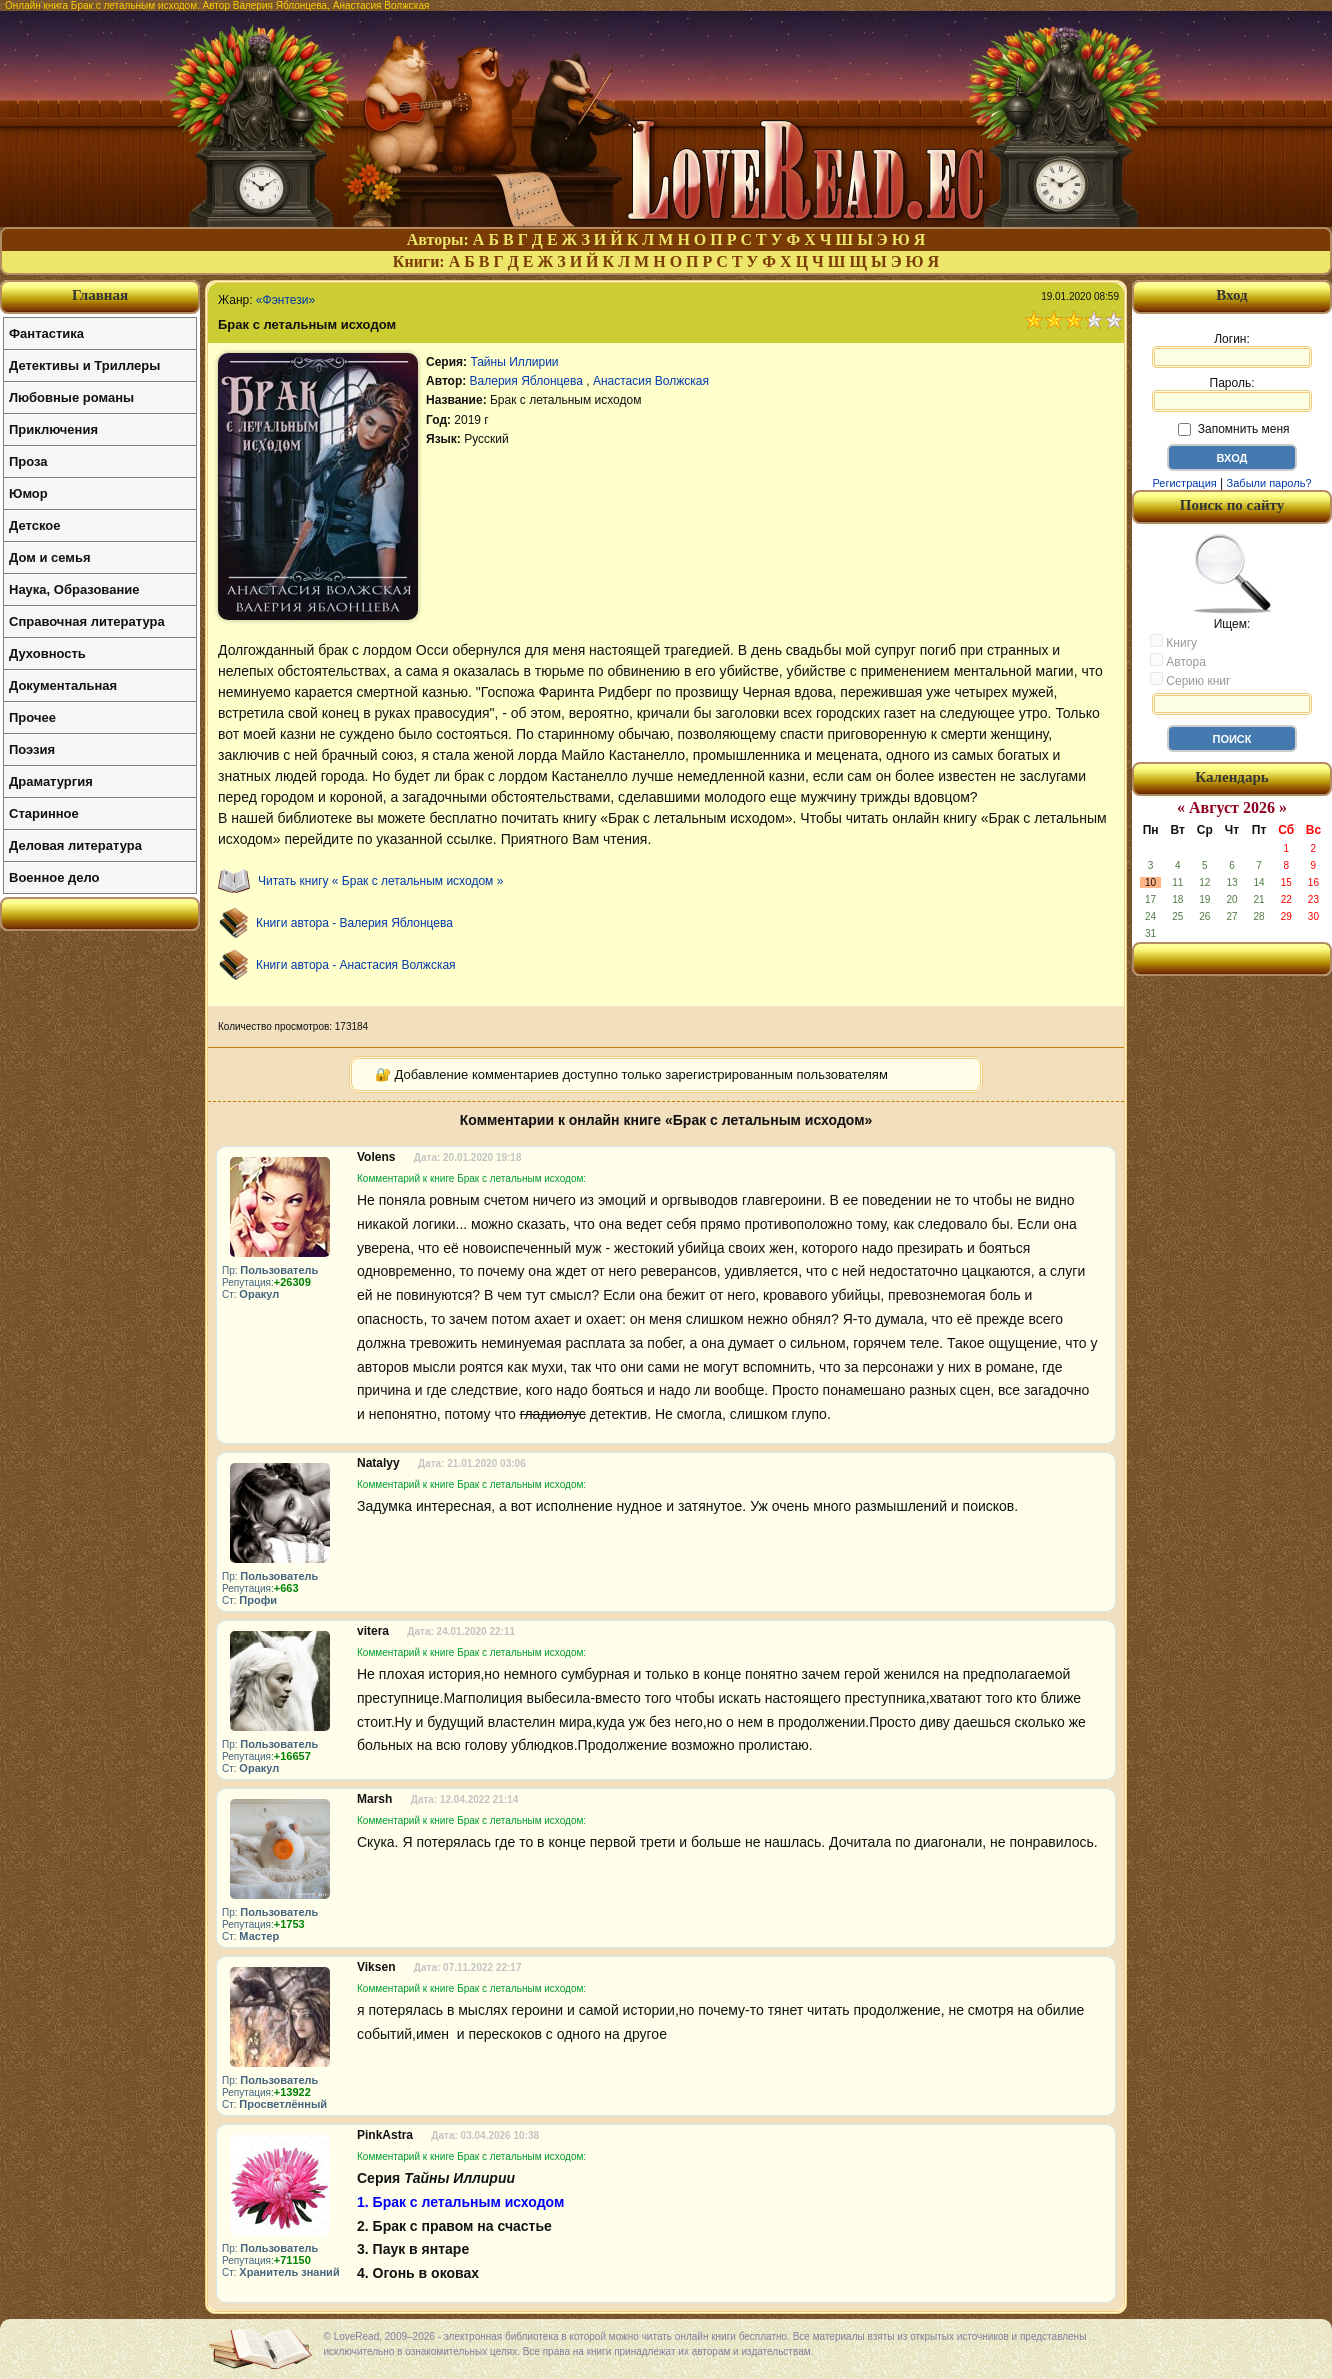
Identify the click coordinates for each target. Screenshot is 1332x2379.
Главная (100, 295)
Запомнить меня (1233, 429)
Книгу (1173, 642)
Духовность (47, 653)
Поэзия (32, 749)
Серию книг (1190, 680)
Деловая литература (75, 845)
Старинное (44, 813)
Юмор (28, 493)
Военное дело (54, 877)
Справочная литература (87, 621)
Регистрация (1184, 483)
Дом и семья (50, 557)
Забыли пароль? (1269, 483)
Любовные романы (71, 397)
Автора (1178, 661)
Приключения (53, 429)
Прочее (32, 717)
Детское (34, 525)
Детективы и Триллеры (84, 365)
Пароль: (1232, 394)
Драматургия (51, 781)
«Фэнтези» (285, 300)
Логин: (1232, 350)
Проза (28, 461)
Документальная (63, 685)
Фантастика (46, 333)
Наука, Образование (74, 589)
